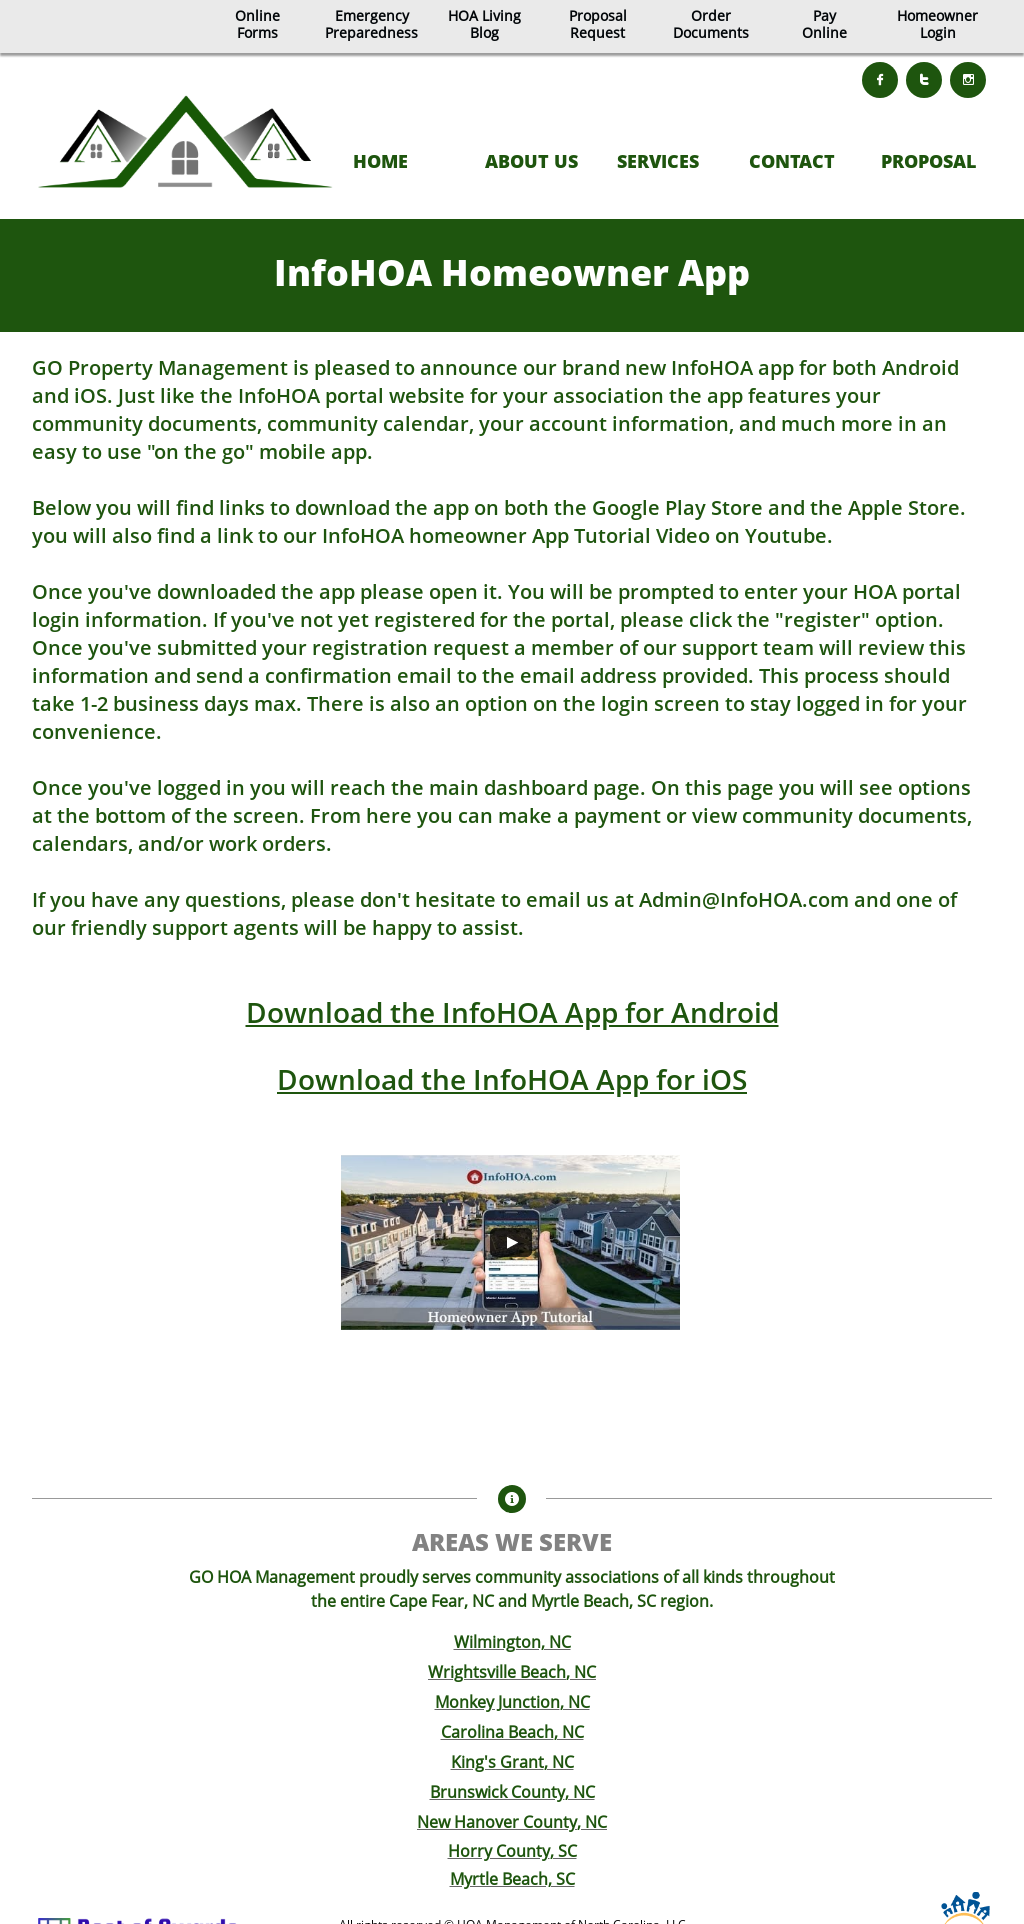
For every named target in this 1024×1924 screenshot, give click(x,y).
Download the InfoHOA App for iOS (512, 1079)
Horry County (499, 1851)
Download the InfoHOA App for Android (512, 1012)
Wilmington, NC (512, 1642)
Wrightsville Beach (497, 1672)
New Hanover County (497, 1822)
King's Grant (497, 1762)
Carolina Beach (497, 1732)
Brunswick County (497, 1792)
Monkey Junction (497, 1702)
